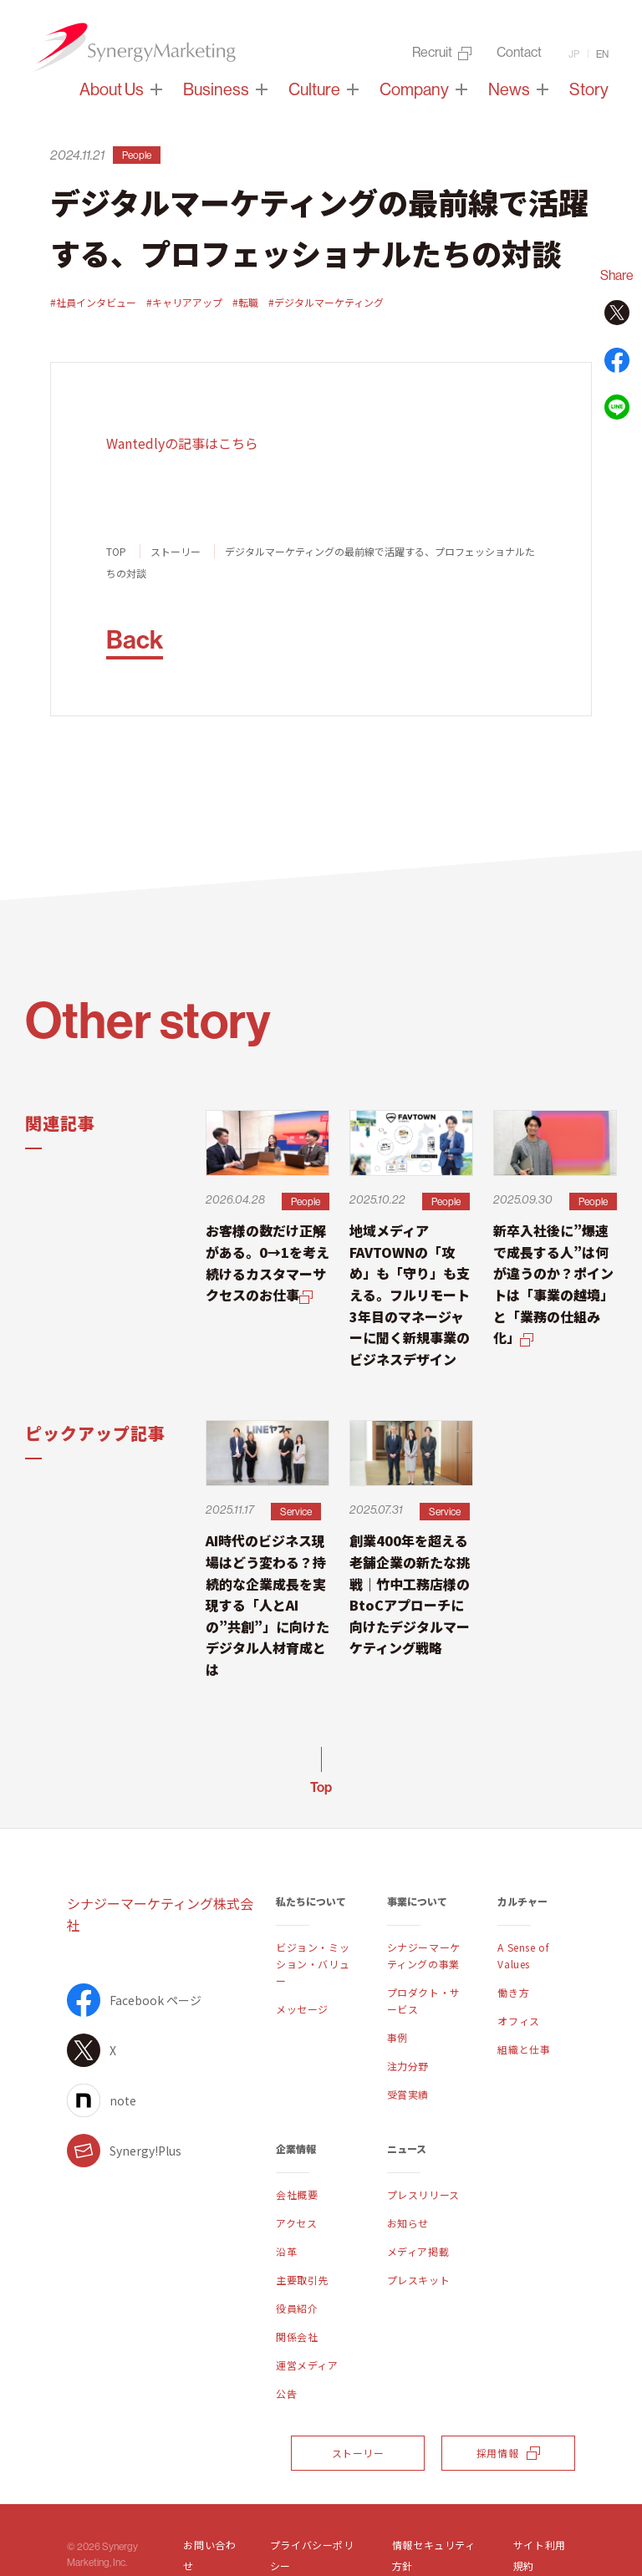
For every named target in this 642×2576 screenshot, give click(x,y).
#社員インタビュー (93, 302)
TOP (116, 551)
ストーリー (175, 551)
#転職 (245, 302)
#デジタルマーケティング (326, 302)
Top (321, 1787)
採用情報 (508, 2453)
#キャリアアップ (184, 302)
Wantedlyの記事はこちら (182, 443)
